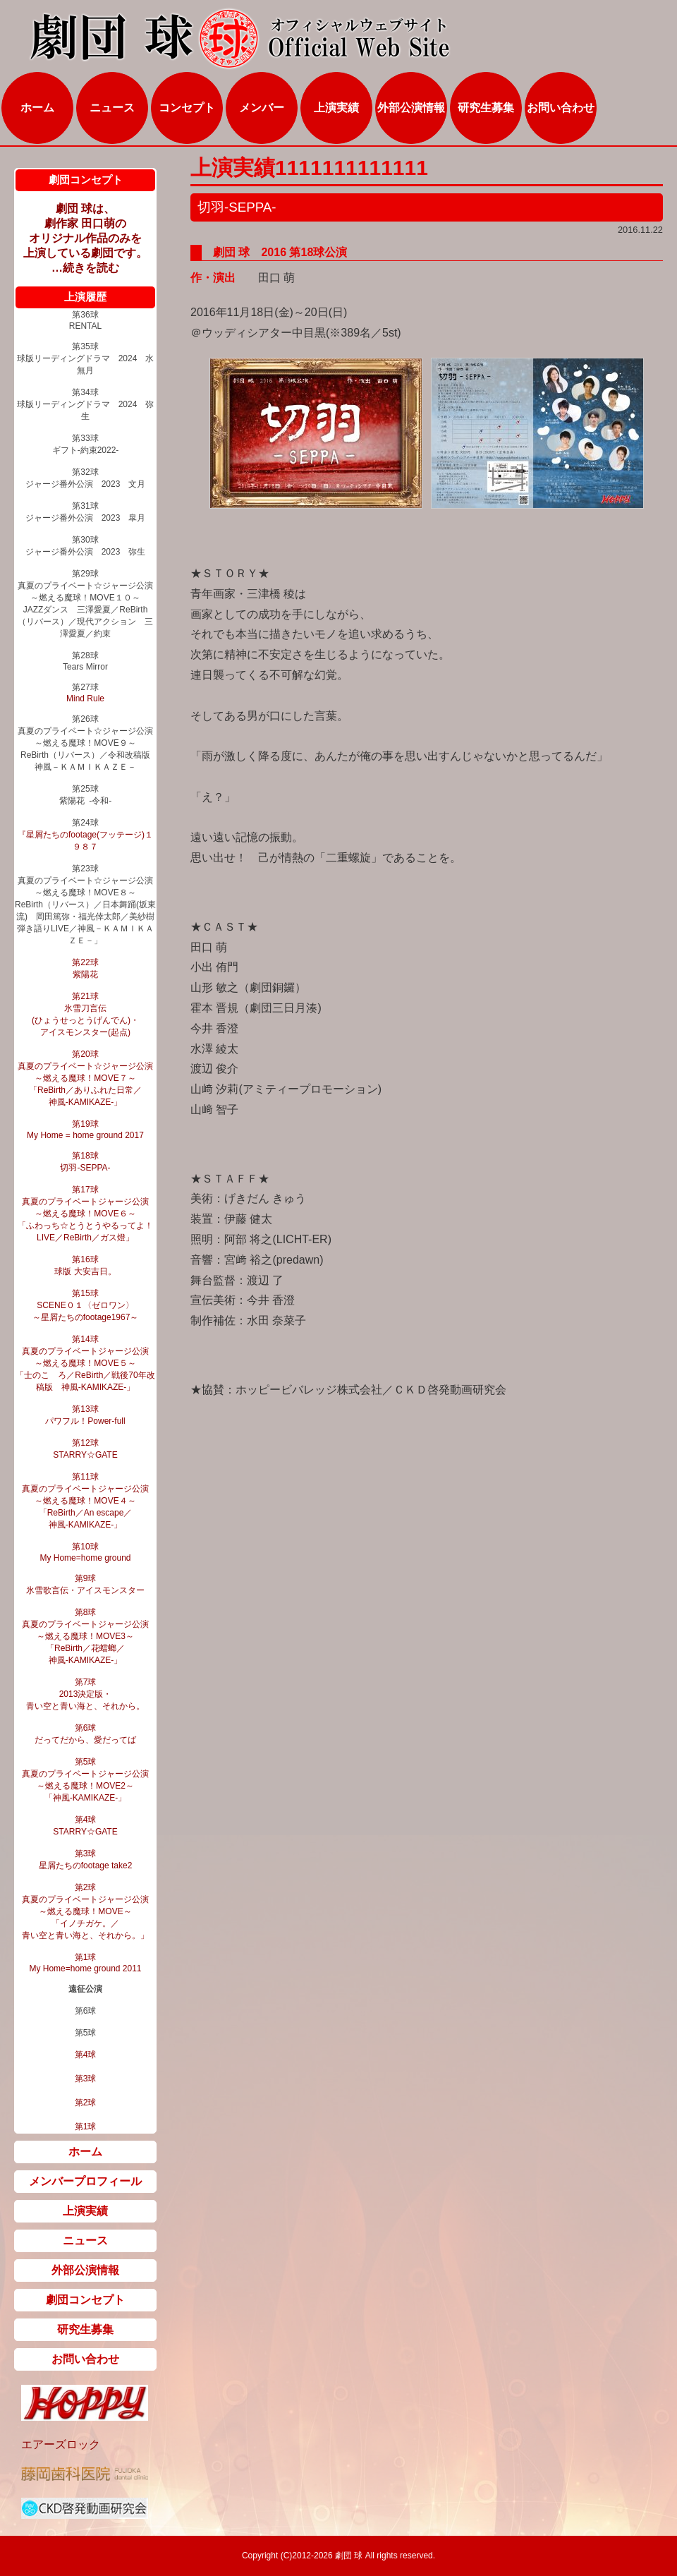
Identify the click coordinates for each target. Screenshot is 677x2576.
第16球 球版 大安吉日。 (85, 1265)
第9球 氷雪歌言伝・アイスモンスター (85, 1584)
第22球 (85, 962)
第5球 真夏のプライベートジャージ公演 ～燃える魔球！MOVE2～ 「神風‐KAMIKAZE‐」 (85, 1780)
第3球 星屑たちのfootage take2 (86, 1859)
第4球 (86, 2055)
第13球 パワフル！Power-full (85, 1415)
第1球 (86, 2126)
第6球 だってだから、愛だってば (85, 1734)
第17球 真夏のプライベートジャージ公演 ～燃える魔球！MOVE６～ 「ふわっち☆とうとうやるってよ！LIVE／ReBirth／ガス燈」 (85, 1213)
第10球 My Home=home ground (84, 1552)
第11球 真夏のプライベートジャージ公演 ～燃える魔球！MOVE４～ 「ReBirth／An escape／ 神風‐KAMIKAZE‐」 (85, 1501)
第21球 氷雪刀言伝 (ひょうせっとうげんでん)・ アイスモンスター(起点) (85, 1014)
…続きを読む (85, 268)
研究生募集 (486, 108)
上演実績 (336, 108)
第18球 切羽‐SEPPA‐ (85, 1162)
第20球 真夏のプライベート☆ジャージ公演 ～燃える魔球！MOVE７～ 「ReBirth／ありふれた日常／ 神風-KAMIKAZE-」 (85, 1078)
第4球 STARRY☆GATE (85, 1826)
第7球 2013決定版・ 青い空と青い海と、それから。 (85, 1694)
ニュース (112, 108)
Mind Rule (85, 698)
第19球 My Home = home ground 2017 (85, 1129)
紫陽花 (85, 974)
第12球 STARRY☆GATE (85, 1449)
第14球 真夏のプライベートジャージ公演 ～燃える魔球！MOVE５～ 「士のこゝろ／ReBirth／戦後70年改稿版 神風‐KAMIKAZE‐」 (85, 1363)
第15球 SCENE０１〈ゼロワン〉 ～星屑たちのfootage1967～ (85, 1305)
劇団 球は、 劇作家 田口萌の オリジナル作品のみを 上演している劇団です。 (85, 230)
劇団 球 (348, 2555)
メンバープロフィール (85, 2181)
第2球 (86, 2103)
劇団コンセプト (85, 2300)
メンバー (261, 108)
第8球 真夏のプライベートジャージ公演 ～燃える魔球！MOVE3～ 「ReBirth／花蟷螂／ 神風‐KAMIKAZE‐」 (85, 1636)
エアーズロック (60, 2444)
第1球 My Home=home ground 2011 (85, 1962)
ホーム (37, 108)
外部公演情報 (411, 108)
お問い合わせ (560, 108)
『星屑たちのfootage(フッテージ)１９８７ (85, 841)
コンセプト (187, 108)
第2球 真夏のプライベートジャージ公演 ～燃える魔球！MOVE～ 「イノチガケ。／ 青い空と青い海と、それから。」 (85, 1911)
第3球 (86, 2079)
